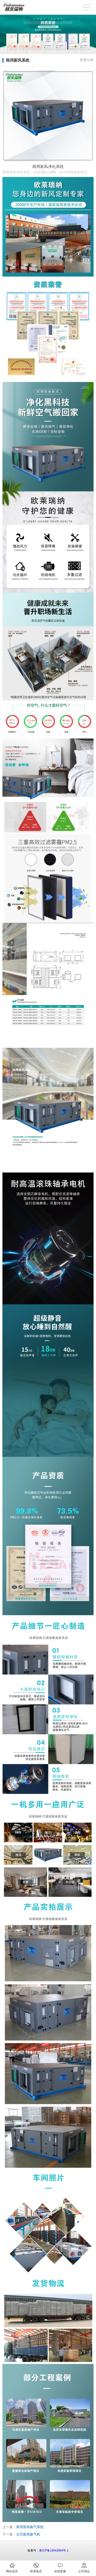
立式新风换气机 (28, 2534)
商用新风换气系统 (30, 2527)
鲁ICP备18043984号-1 (54, 2550)
